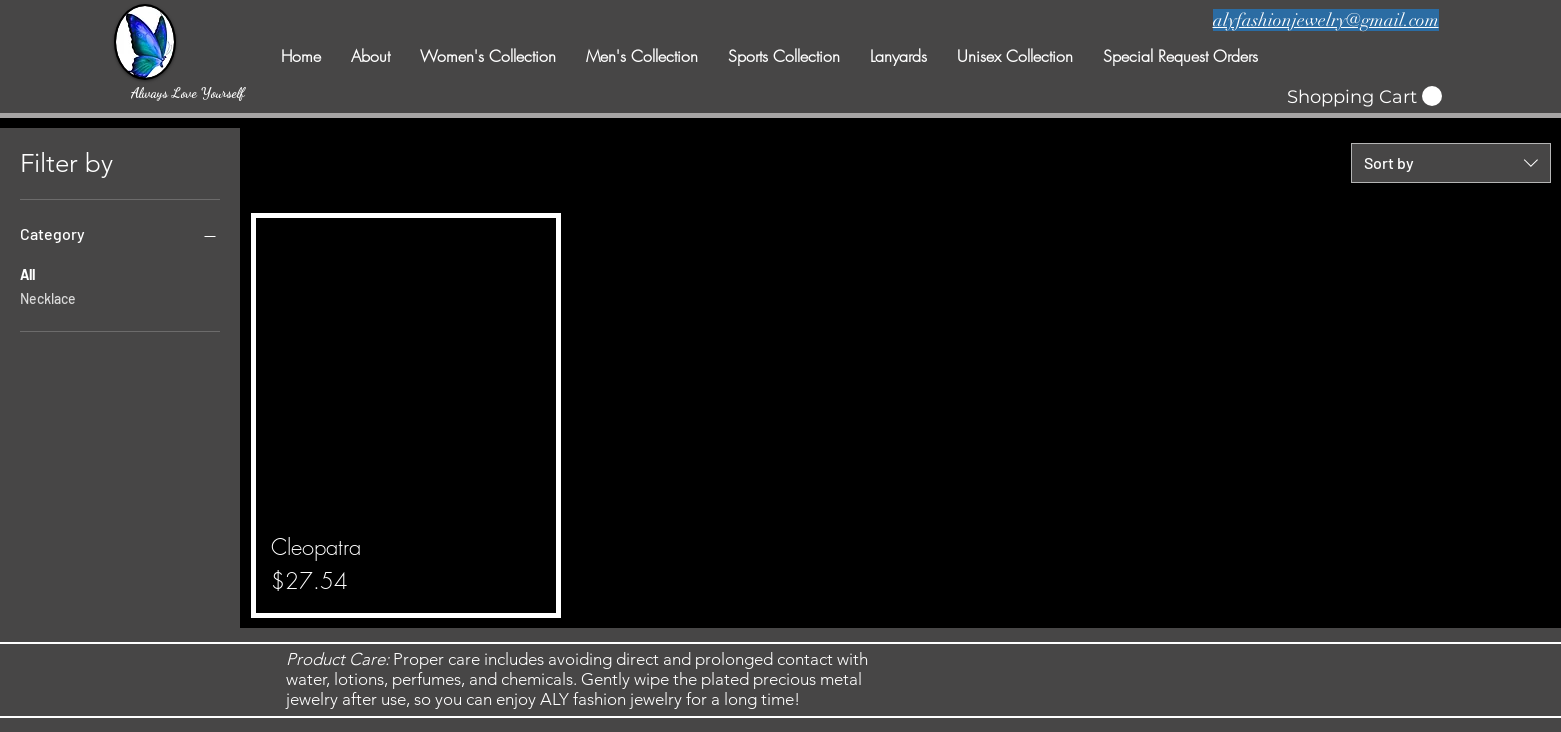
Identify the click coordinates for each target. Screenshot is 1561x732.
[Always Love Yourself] (188, 92)
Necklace (48, 297)
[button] (1364, 96)
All (27, 273)
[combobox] (1451, 163)
